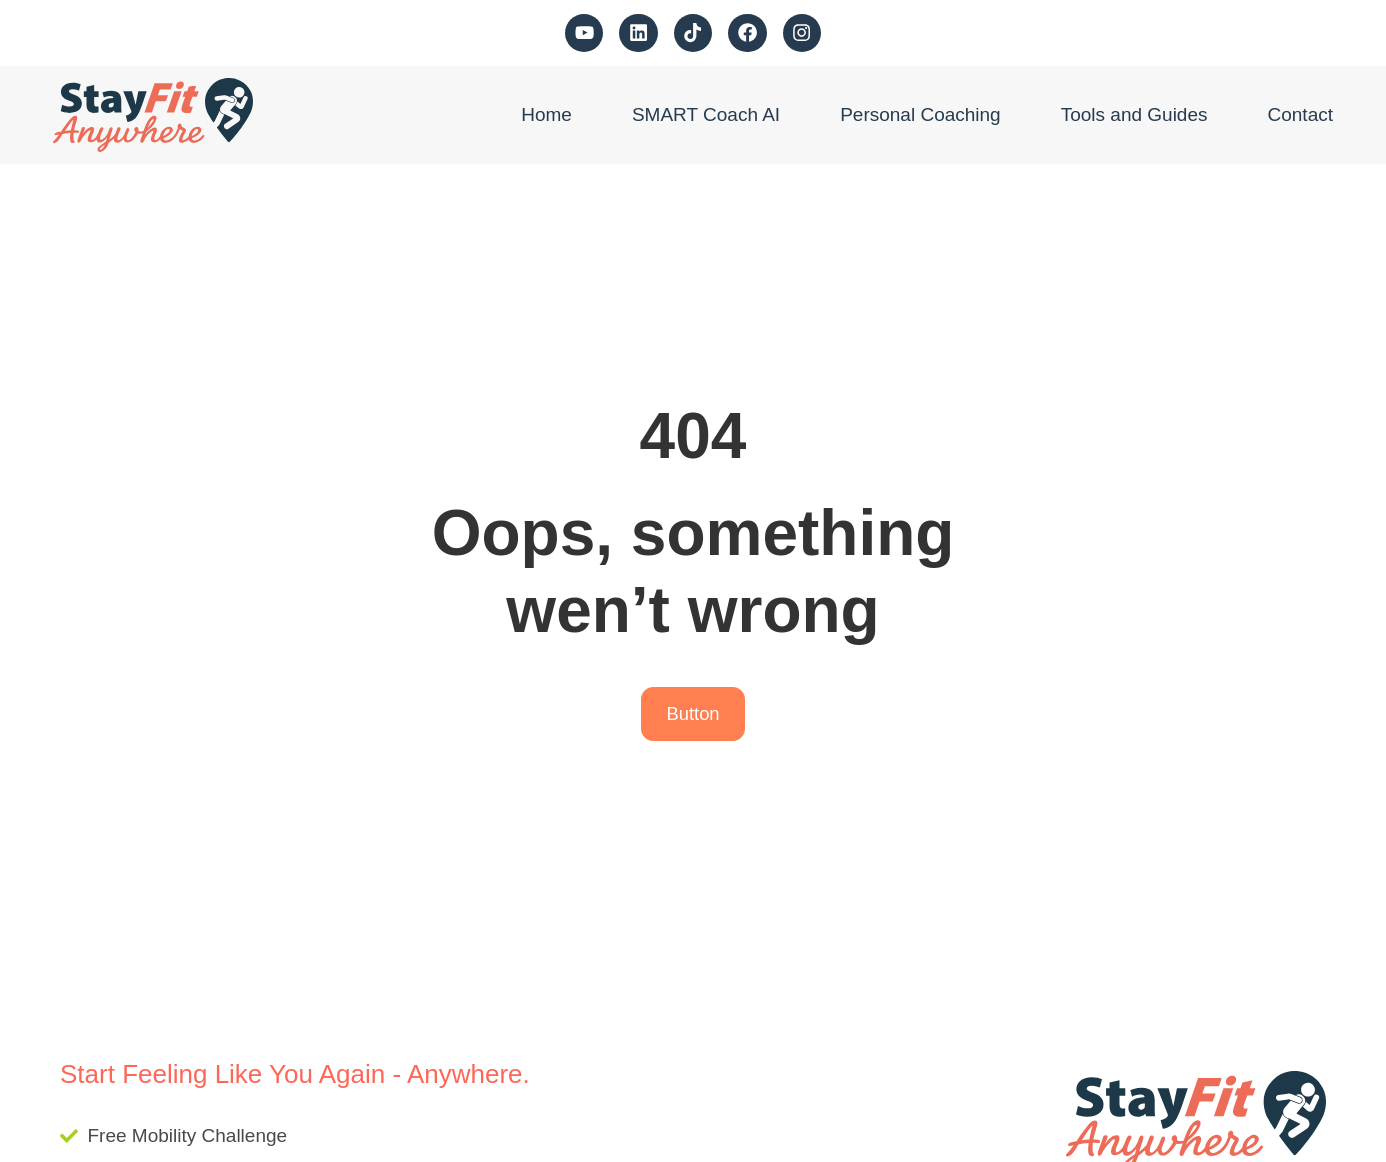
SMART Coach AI (706, 114)
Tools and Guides (1134, 114)
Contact (1300, 114)
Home (546, 114)
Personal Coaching (920, 114)
